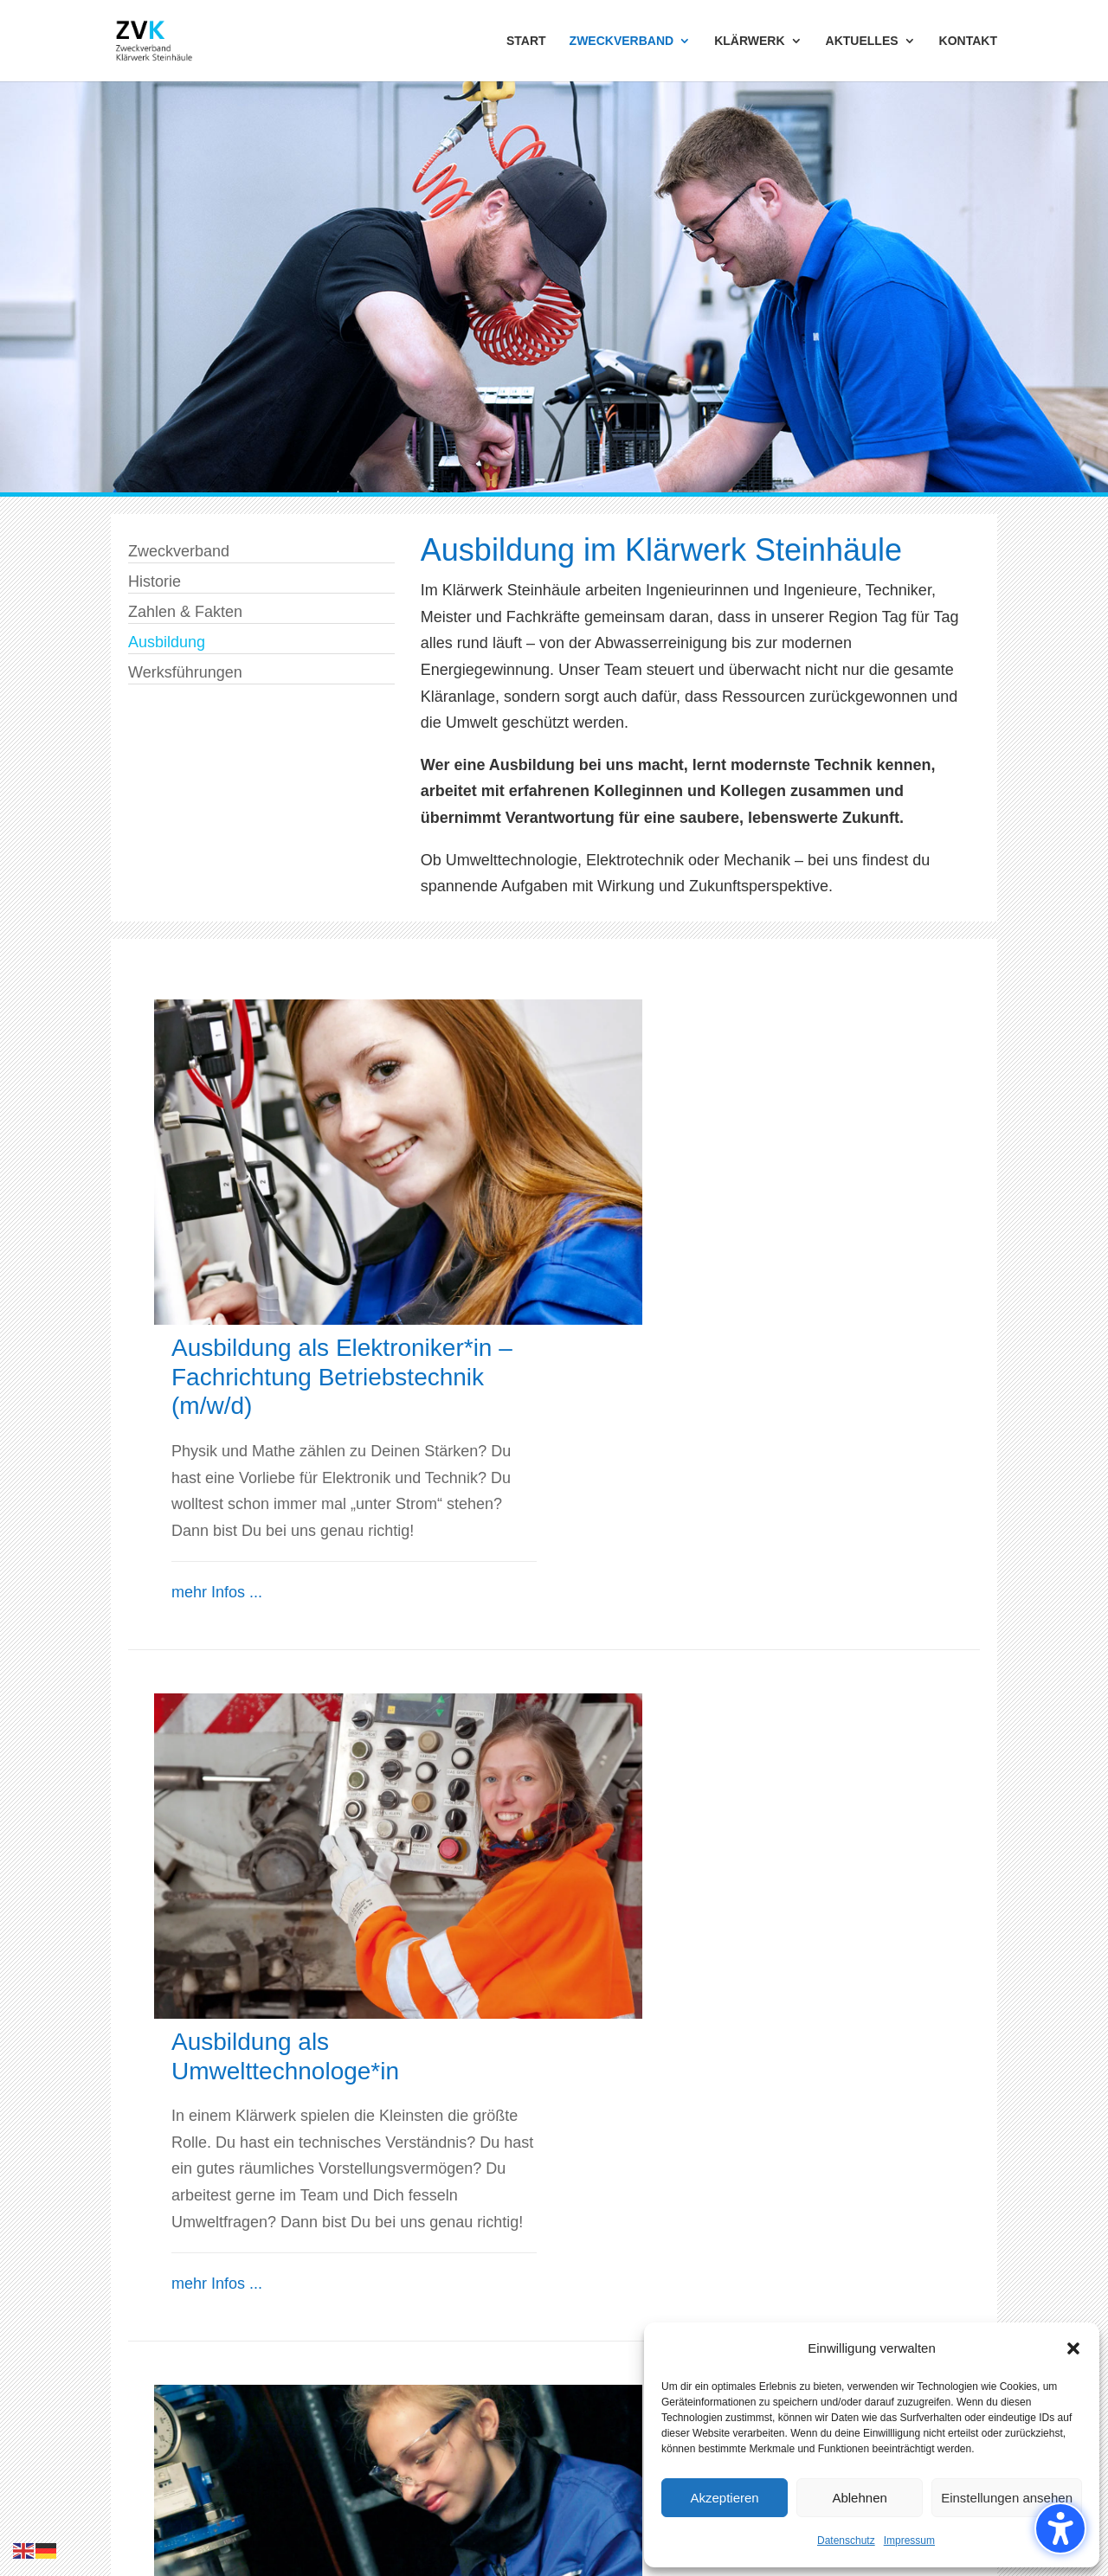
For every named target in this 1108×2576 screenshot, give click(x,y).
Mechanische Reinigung (422, 2333)
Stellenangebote (623, 2386)
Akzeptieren (724, 2497)
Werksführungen (185, 672)
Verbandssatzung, (356, 2495)
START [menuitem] (526, 41)
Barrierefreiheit (618, 2439)
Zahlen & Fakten (185, 611)
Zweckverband (178, 551)
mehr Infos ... (634, 1266)
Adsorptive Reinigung (413, 2386)
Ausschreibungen (627, 2333)
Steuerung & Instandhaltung (435, 2439)
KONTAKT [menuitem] (968, 41)
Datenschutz (846, 2540)
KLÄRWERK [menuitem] (749, 41)
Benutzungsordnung (490, 2495)
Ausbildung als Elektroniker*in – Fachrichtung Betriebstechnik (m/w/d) (759, 1051)
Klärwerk (369, 2307)
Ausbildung (166, 642)
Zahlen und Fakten (176, 2359)
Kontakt (593, 2412)
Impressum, (153, 2495)
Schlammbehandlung (412, 2412)
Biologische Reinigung (416, 2359)
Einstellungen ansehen (1007, 2497)
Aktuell (590, 2307)
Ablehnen (859, 2497)
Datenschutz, (244, 2495)
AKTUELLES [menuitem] (862, 41)
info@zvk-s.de (758, 2236)
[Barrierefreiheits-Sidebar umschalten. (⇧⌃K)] (1060, 2528)
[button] (1073, 2348)
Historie (154, 581)
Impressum (909, 2540)
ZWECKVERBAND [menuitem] (622, 41)
